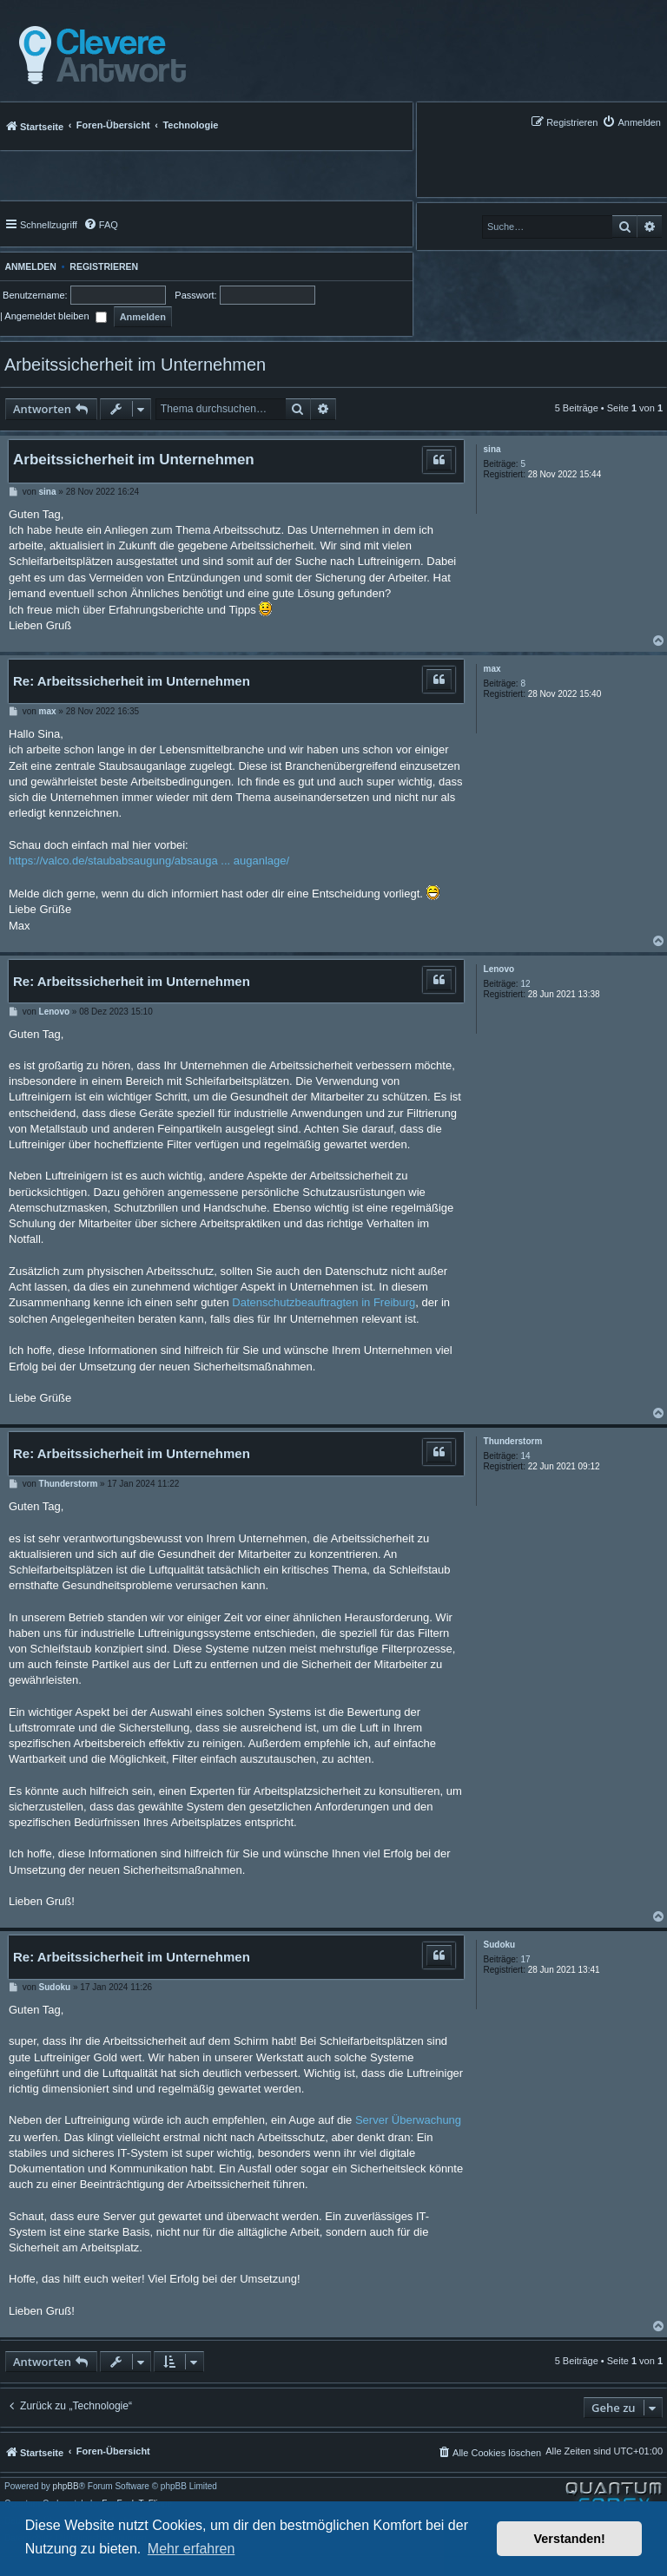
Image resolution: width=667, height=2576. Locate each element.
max (492, 669)
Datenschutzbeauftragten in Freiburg (323, 1302)
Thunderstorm (513, 1441)
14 (525, 1456)
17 (525, 1959)
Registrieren (103, 266)
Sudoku (500, 1944)
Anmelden (28, 266)
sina (492, 449)
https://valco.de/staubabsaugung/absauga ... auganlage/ (149, 860)
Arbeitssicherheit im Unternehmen (135, 364)
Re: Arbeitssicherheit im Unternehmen (131, 681)
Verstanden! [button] (569, 2539)
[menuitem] (631, 121)
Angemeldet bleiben (55, 316)
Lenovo (499, 969)
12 (525, 984)
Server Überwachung (408, 2119)
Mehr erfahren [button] (191, 2548)
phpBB (66, 2486)
